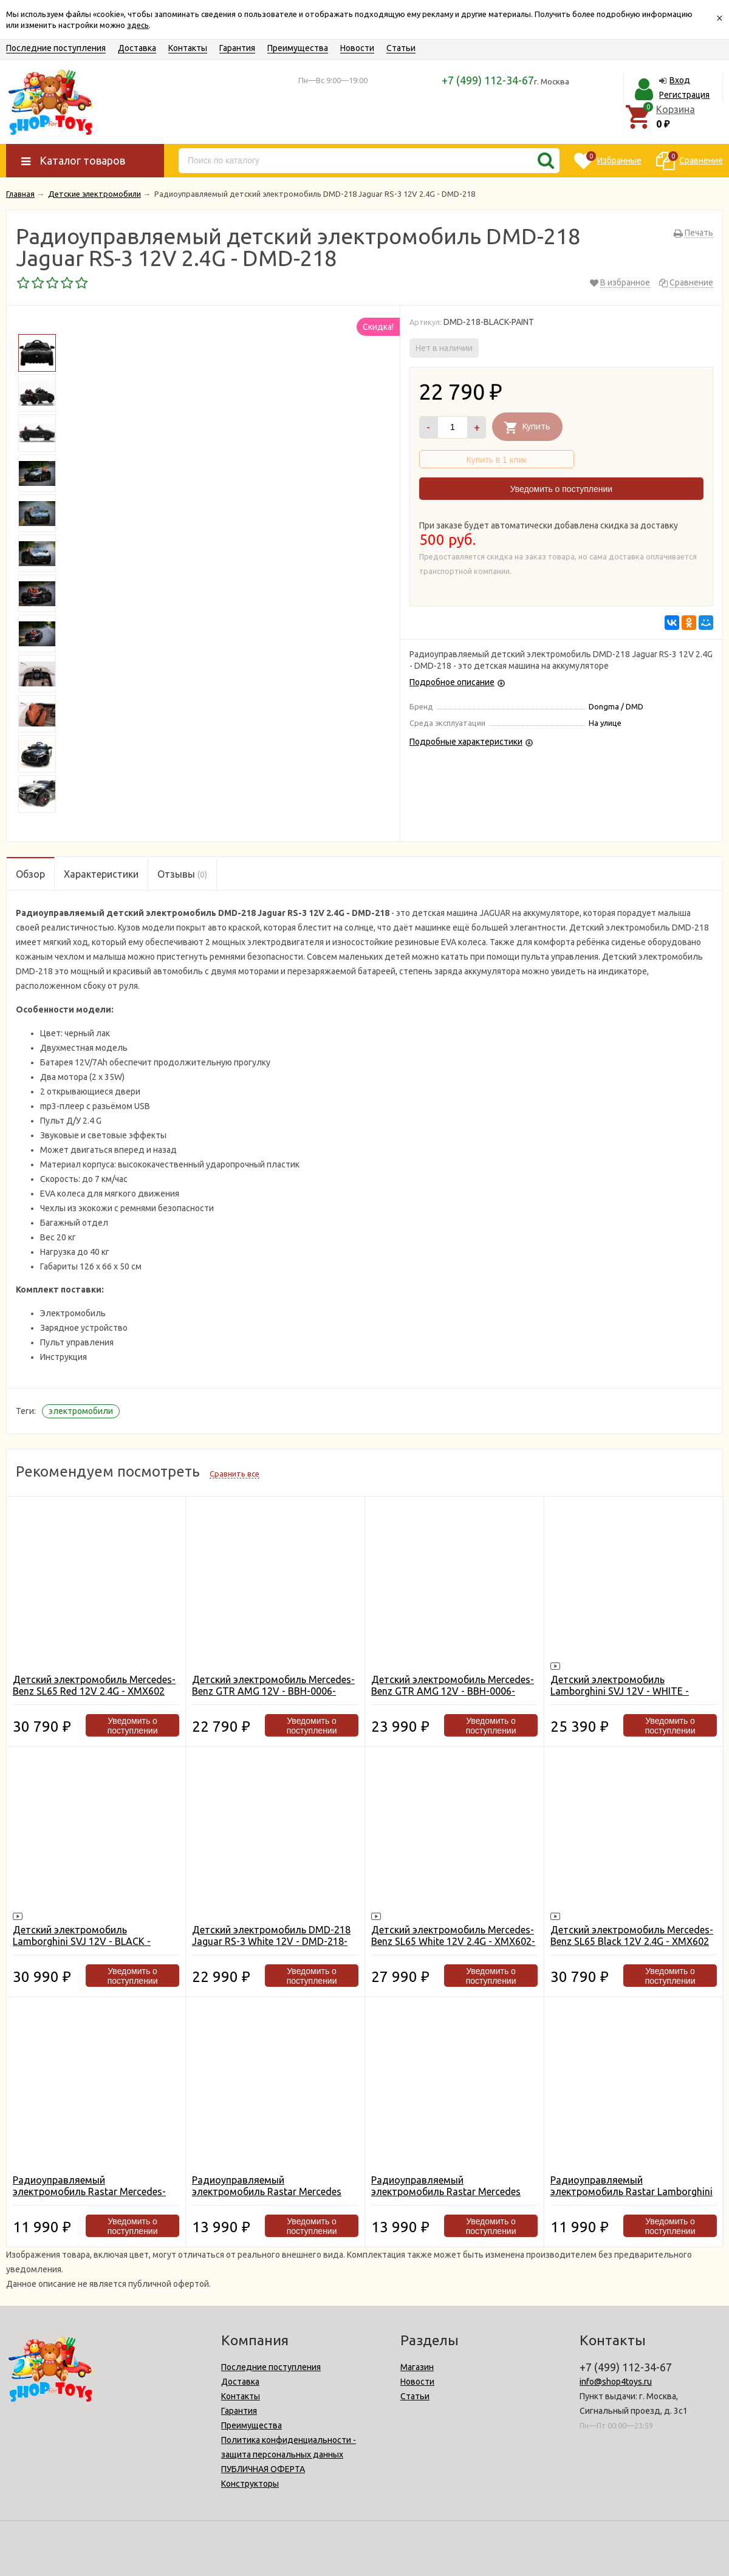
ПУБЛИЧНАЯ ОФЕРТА (263, 2469)
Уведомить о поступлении (561, 489)
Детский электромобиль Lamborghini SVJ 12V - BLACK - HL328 (82, 1941)
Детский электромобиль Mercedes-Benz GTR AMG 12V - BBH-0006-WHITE (273, 1691)
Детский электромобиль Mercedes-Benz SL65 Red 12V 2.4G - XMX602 (94, 1685)
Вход (679, 80)
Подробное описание (452, 682)
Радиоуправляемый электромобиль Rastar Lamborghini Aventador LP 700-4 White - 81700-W (632, 2192)
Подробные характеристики (465, 741)
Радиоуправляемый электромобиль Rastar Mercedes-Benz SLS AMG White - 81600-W (89, 2192)
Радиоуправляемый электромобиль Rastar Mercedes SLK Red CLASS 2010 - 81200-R (446, 2192)
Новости (357, 48)
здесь (138, 25)
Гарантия (237, 48)
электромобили (81, 1411)
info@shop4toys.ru (616, 2381)
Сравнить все (234, 1473)
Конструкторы (250, 2484)
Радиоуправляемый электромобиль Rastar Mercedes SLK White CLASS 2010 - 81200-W (266, 2192)
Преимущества (297, 48)
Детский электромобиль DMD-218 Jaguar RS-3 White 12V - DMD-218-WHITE (271, 1941)
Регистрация (684, 95)
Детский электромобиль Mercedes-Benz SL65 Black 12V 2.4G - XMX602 (631, 1935)
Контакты (187, 48)
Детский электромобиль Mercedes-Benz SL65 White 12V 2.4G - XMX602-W (453, 1941)
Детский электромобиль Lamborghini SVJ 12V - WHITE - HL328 (619, 1691)
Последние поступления (56, 48)
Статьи (401, 48)
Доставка (137, 48)
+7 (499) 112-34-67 (488, 80)
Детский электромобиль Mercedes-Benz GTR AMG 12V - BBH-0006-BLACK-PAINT (452, 1691)
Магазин (417, 2367)
